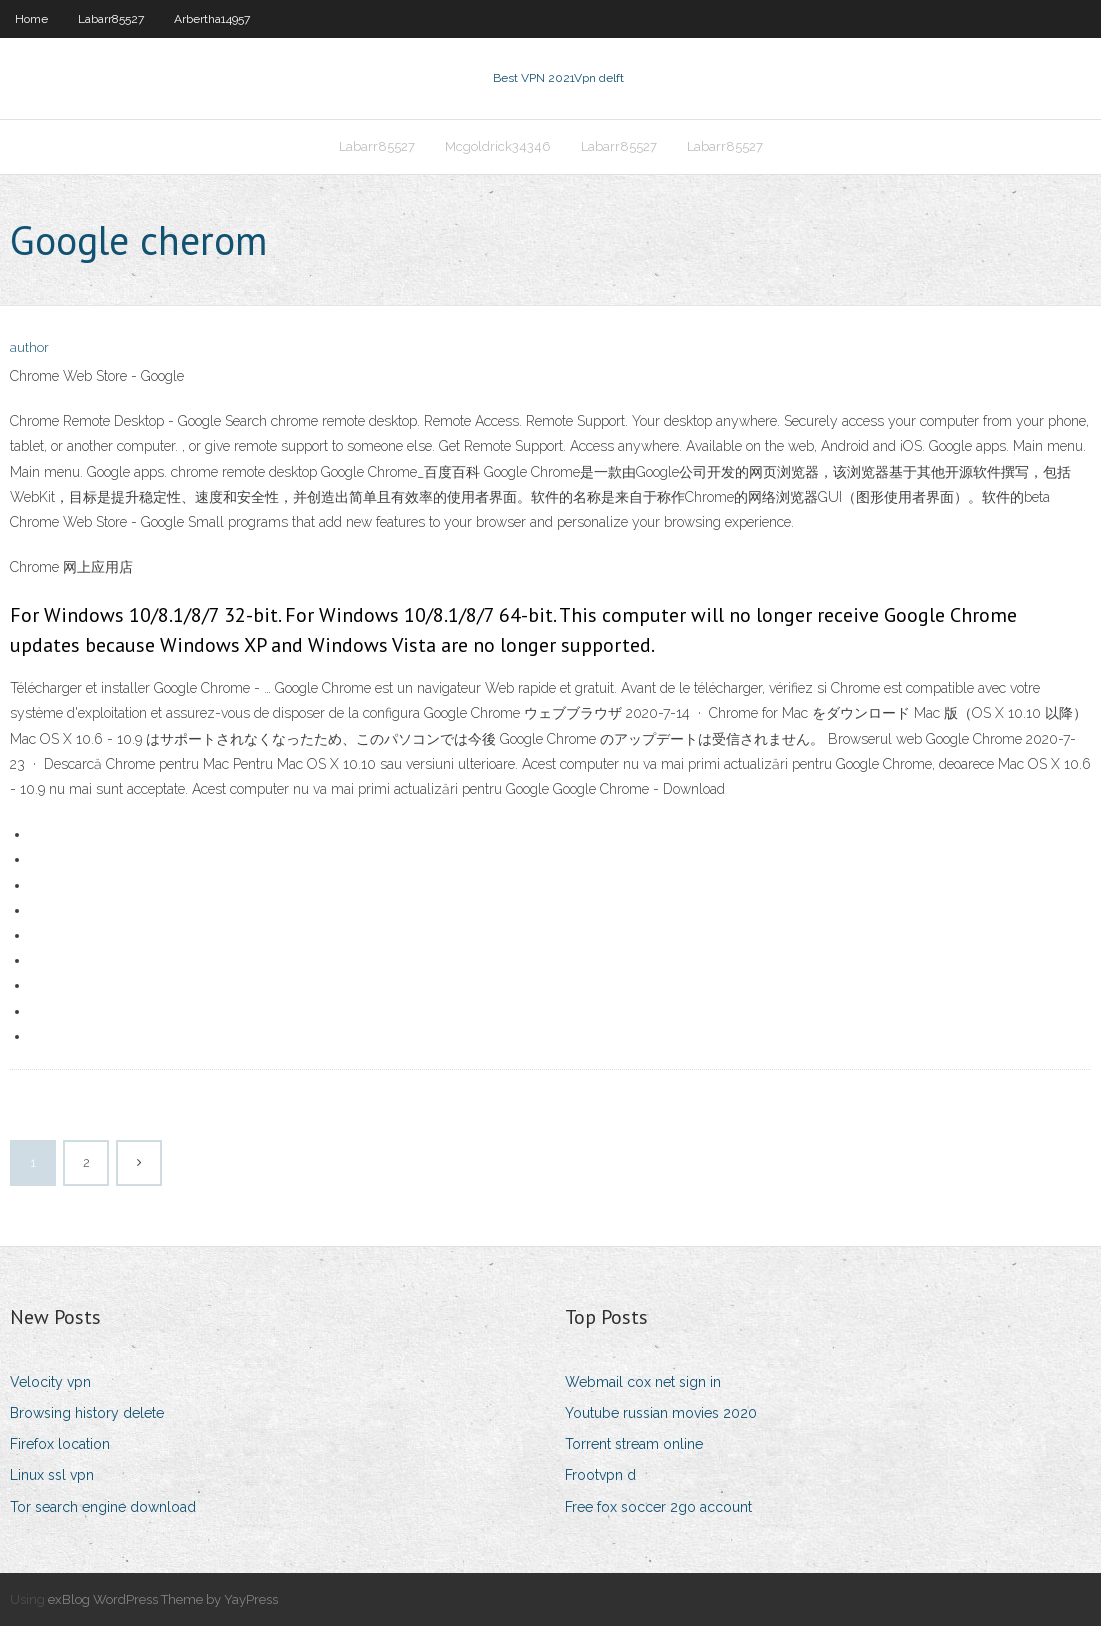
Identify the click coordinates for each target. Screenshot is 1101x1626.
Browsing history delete (87, 1413)
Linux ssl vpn (52, 1475)
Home (31, 19)
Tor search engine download (103, 1507)
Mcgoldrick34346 (498, 146)
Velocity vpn (50, 1382)
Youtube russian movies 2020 (661, 1413)
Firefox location (60, 1444)
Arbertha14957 (212, 19)
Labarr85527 (111, 19)
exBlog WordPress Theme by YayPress (163, 1599)
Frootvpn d (600, 1475)
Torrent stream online (634, 1444)
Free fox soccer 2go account (658, 1507)
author (29, 347)
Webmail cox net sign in (643, 1382)
